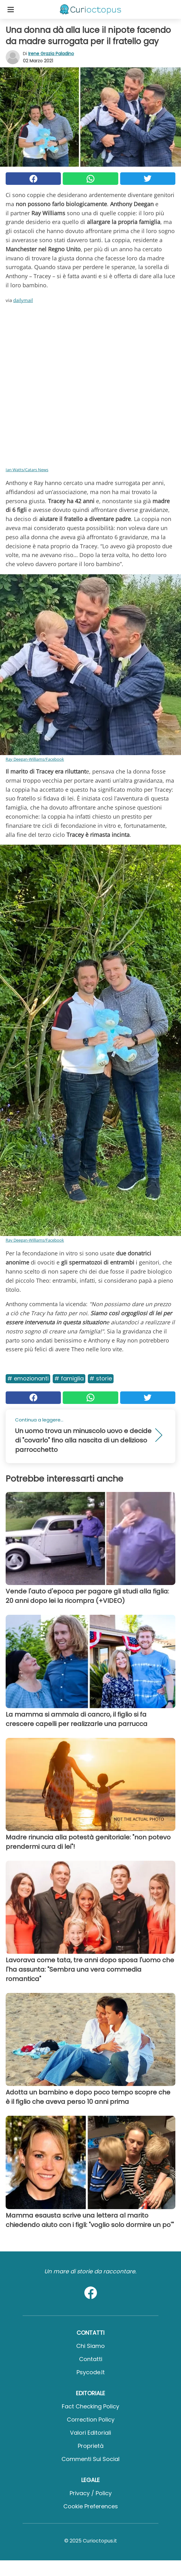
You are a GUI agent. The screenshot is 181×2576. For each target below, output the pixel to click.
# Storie (100, 1378)
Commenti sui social (90, 2459)
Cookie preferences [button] (90, 2506)
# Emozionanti (28, 1378)
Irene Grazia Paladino (51, 53)
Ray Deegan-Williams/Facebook (35, 759)
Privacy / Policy (91, 2493)
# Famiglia (69, 1378)
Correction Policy (90, 2419)
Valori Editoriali (90, 2433)
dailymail (23, 300)
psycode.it (91, 2372)
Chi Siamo (90, 2346)
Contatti (90, 2359)
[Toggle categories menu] (11, 9)
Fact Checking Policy (90, 2406)
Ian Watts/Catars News (27, 469)
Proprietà (91, 2446)
